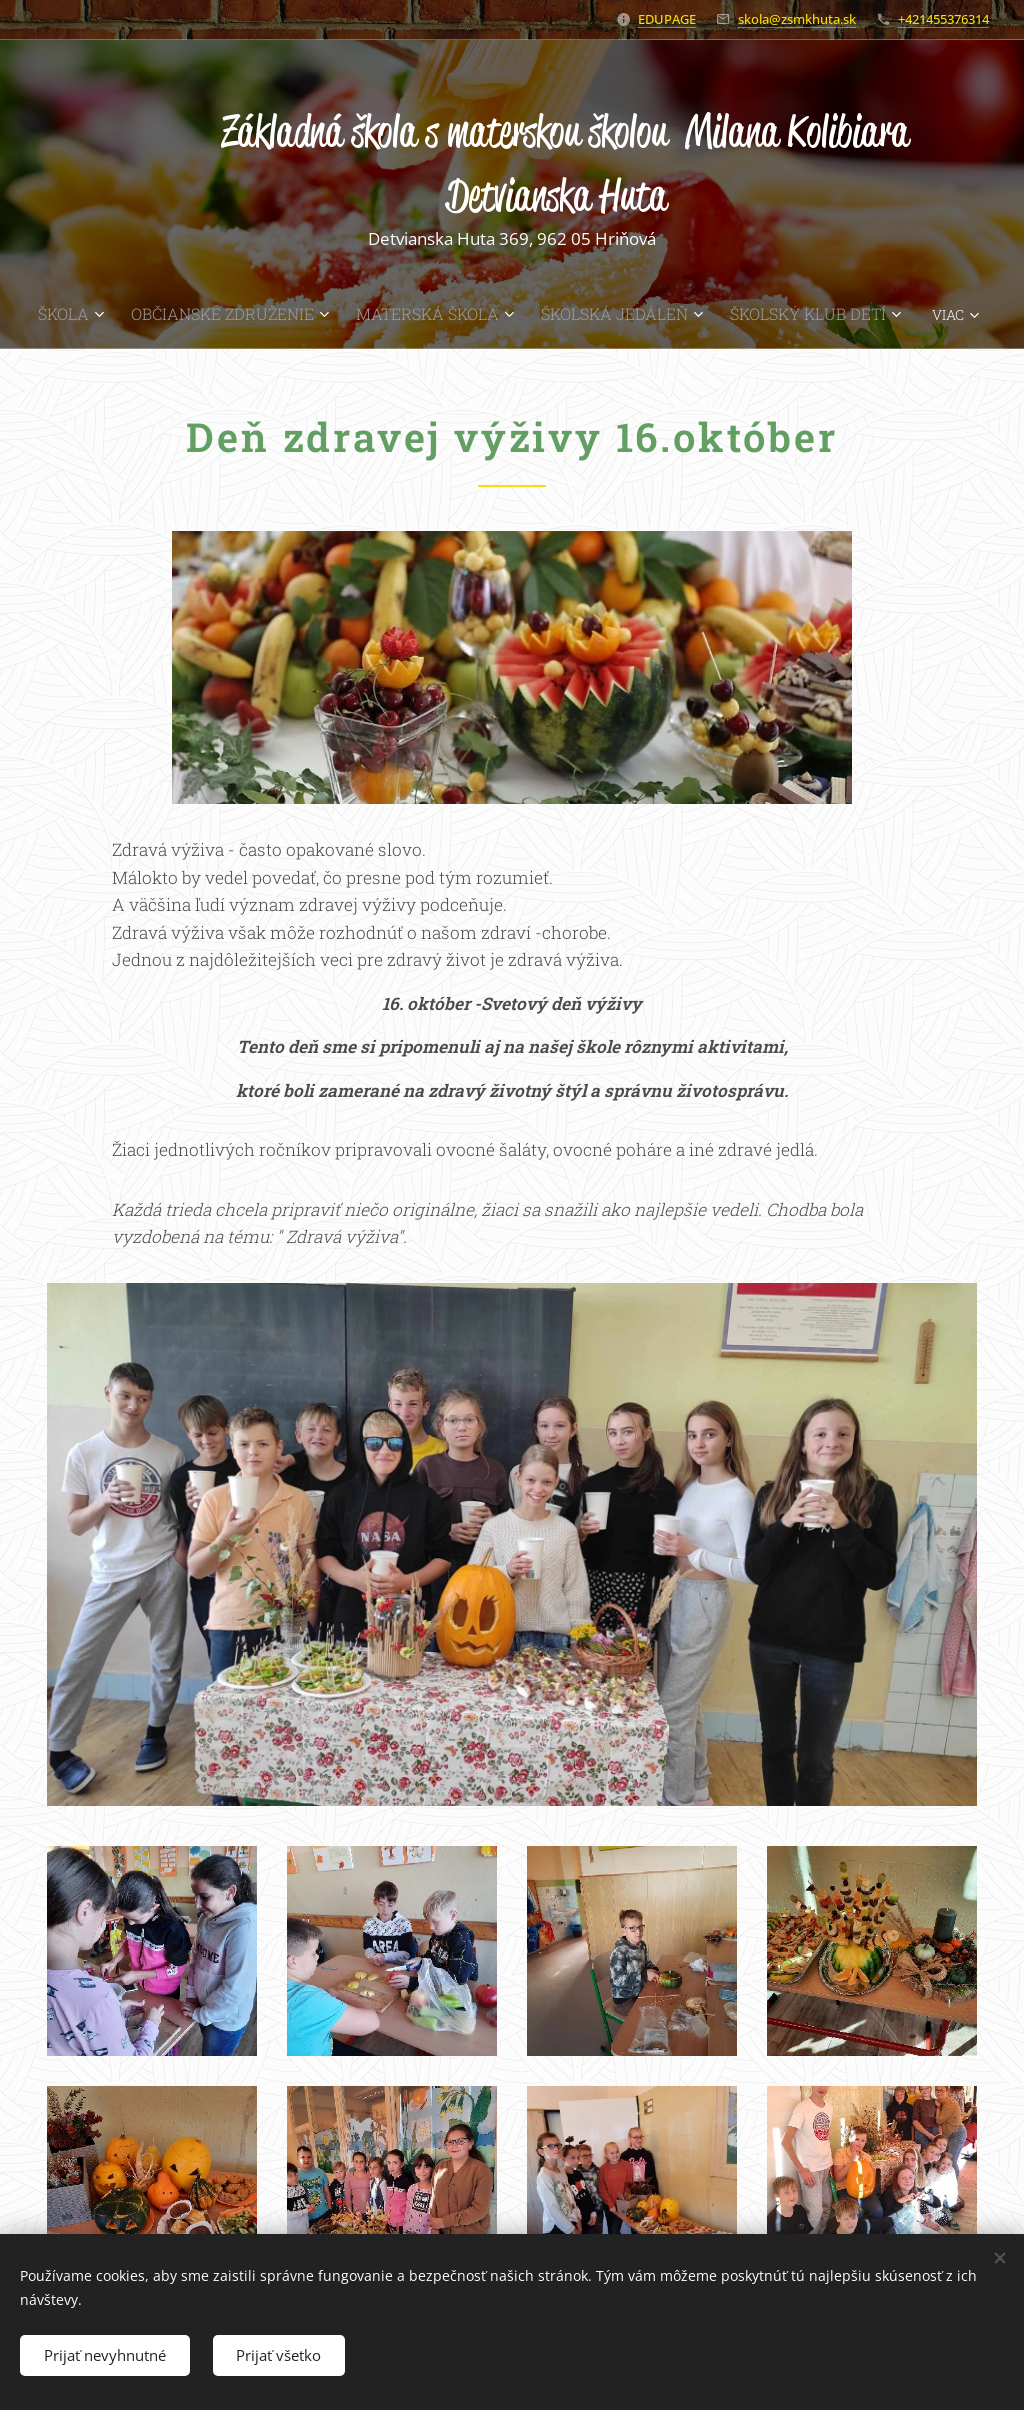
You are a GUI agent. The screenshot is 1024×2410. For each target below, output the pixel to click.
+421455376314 (943, 19)
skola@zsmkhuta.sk (797, 19)
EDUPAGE (667, 19)
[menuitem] (115, 314)
